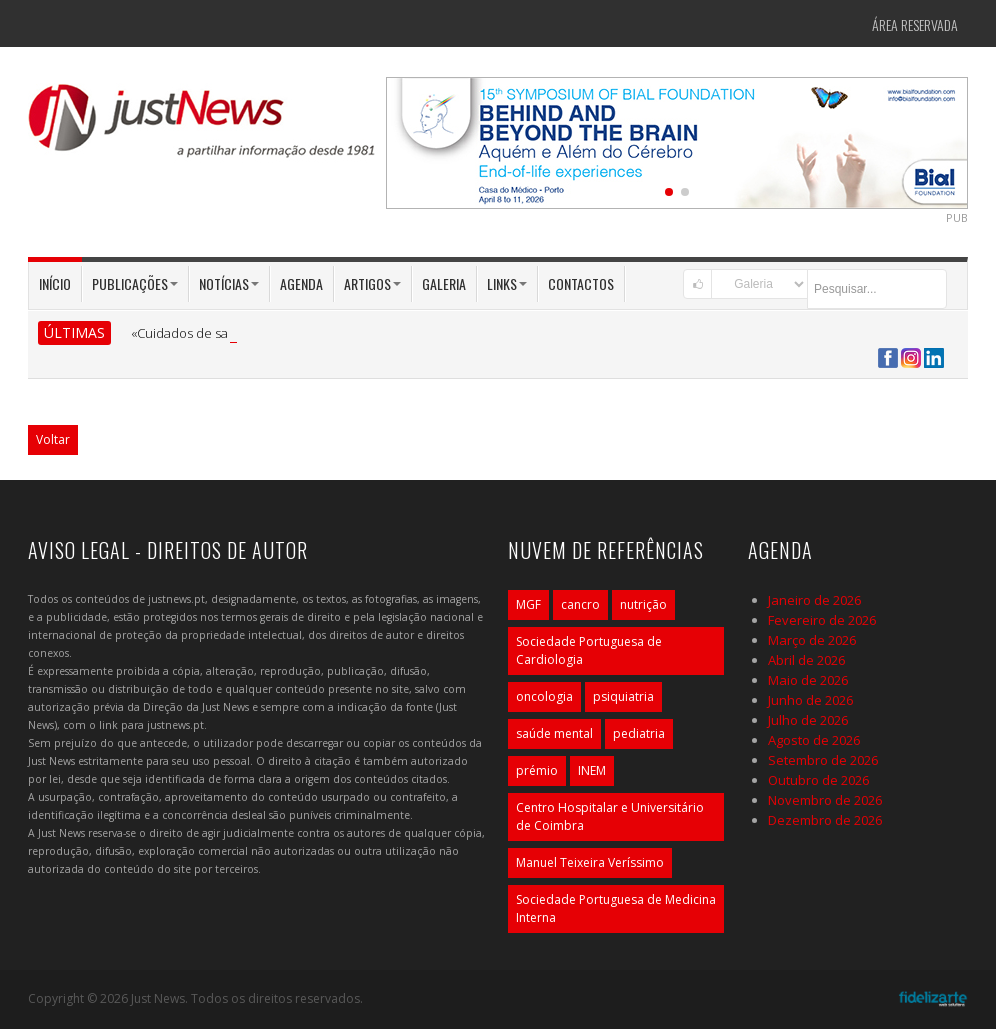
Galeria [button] (444, 283)
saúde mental (554, 733)
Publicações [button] (135, 283)
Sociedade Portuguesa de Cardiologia (589, 650)
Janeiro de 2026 (814, 600)
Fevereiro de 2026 (822, 620)
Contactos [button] (581, 283)
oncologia (544, 696)
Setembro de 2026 (823, 760)
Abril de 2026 (806, 660)
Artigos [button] (372, 283)
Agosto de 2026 (814, 740)
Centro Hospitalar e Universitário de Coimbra (610, 816)
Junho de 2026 (810, 700)
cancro (580, 604)
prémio (537, 770)
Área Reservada (915, 24)
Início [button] (55, 283)
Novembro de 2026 (825, 800)
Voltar (53, 439)
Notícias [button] (229, 283)
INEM (592, 770)
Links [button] (507, 283)
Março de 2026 (812, 640)
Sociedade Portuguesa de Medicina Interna (616, 908)
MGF (528, 604)
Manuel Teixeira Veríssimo (590, 862)
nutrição (643, 604)
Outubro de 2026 (818, 780)
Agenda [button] (301, 283)
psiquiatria (623, 696)
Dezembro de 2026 (825, 820)
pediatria (639, 733)
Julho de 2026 (808, 720)
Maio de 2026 (808, 680)
